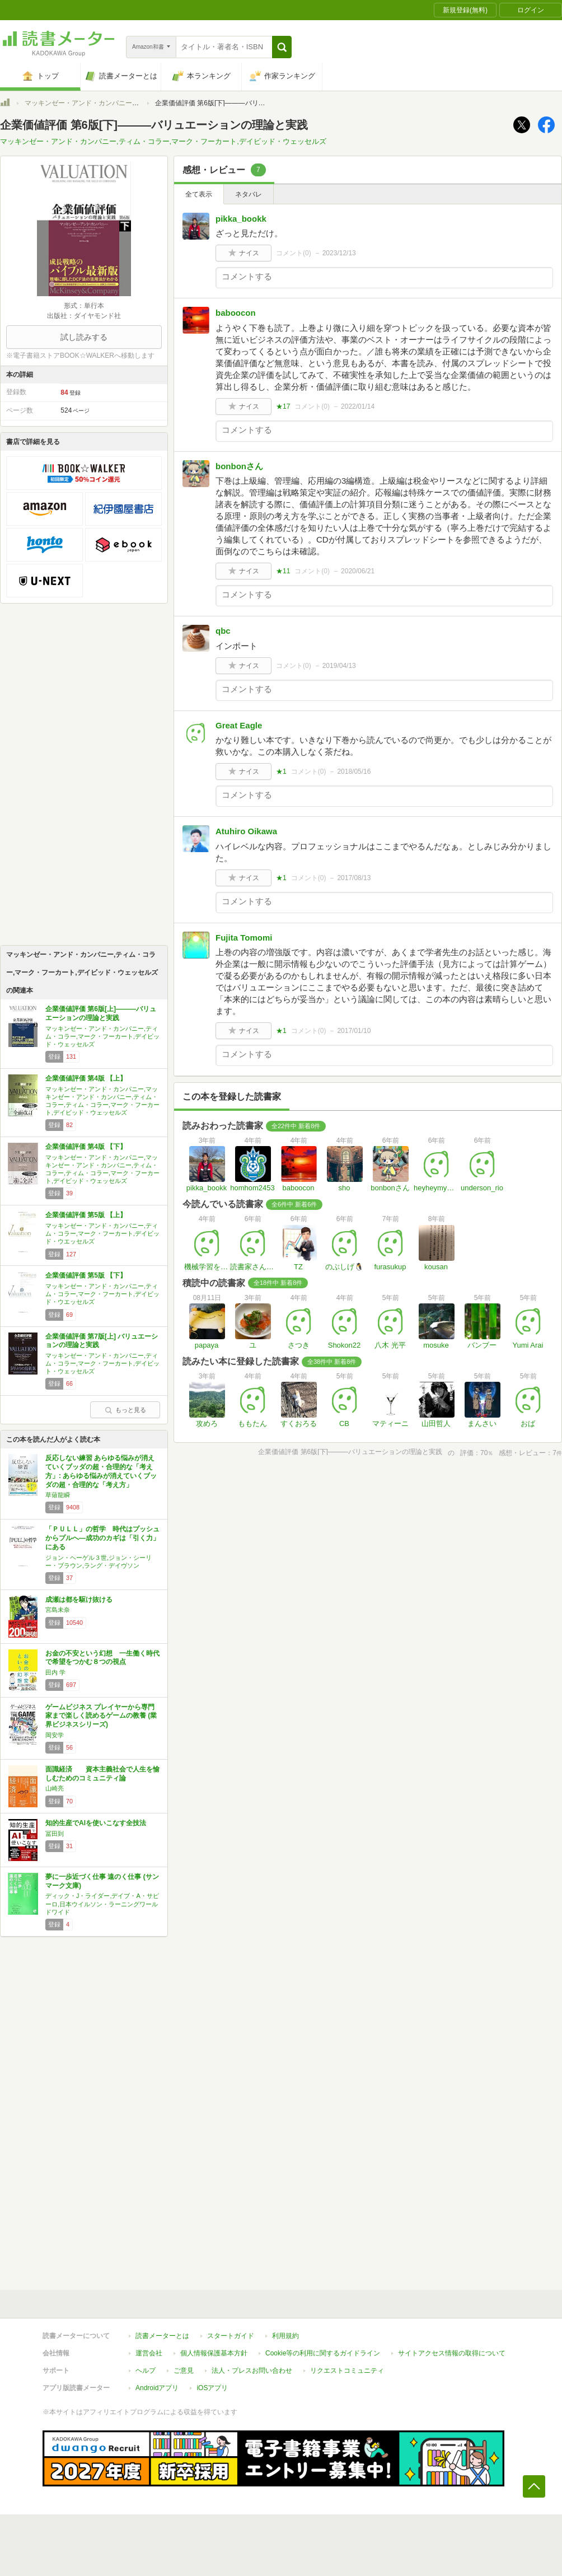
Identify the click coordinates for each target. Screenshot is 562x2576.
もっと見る (125, 1410)
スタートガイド (230, 2335)
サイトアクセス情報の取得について (451, 2353)
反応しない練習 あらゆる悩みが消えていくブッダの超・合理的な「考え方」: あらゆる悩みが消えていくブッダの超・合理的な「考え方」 (101, 1471)
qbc (223, 630)
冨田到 (54, 1833)
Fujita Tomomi (244, 937)
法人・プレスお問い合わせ (252, 2370)
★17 (283, 406)
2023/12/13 (339, 253)
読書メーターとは (162, 2335)
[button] (282, 47)
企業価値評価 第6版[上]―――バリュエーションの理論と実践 (100, 1013)
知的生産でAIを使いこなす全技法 (95, 1823)
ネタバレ (248, 194)
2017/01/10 (354, 1030)
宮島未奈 (57, 1609)
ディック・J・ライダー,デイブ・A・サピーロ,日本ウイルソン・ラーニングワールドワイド (102, 1903)
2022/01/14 (357, 406)
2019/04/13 (339, 665)
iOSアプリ (212, 2388)
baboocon (236, 312)
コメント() (293, 253)
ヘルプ (145, 2370)
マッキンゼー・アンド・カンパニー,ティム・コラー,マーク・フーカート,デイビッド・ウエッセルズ (102, 1233)
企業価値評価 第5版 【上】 (86, 1215)
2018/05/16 (354, 771)
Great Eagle (239, 725)
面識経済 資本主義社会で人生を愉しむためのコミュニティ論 (102, 1773)
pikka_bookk (241, 218)
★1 (281, 771)
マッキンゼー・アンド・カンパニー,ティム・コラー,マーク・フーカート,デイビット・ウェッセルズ (102, 1363)
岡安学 (54, 1735)
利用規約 (285, 2335)
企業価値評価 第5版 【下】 (86, 1275)
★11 (283, 571)
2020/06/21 (357, 571)
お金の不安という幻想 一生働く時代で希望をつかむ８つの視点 (102, 1657)
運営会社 (148, 2353)
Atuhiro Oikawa (246, 831)
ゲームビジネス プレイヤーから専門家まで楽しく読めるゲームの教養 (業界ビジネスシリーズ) (101, 1715)
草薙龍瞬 (57, 1495)
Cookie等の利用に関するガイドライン (322, 2353)
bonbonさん (239, 466)
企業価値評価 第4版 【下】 (86, 1147)
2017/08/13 (354, 878)
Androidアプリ (157, 2388)
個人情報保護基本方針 (213, 2353)
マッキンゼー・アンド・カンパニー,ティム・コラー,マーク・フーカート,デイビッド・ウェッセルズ (163, 141)
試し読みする (83, 337)
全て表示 (198, 194)
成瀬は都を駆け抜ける (79, 1599)
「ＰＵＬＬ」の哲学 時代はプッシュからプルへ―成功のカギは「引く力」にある (102, 1537)
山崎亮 (54, 1788)
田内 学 (55, 1672)
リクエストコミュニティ (347, 2370)
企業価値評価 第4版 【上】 (86, 1078)
